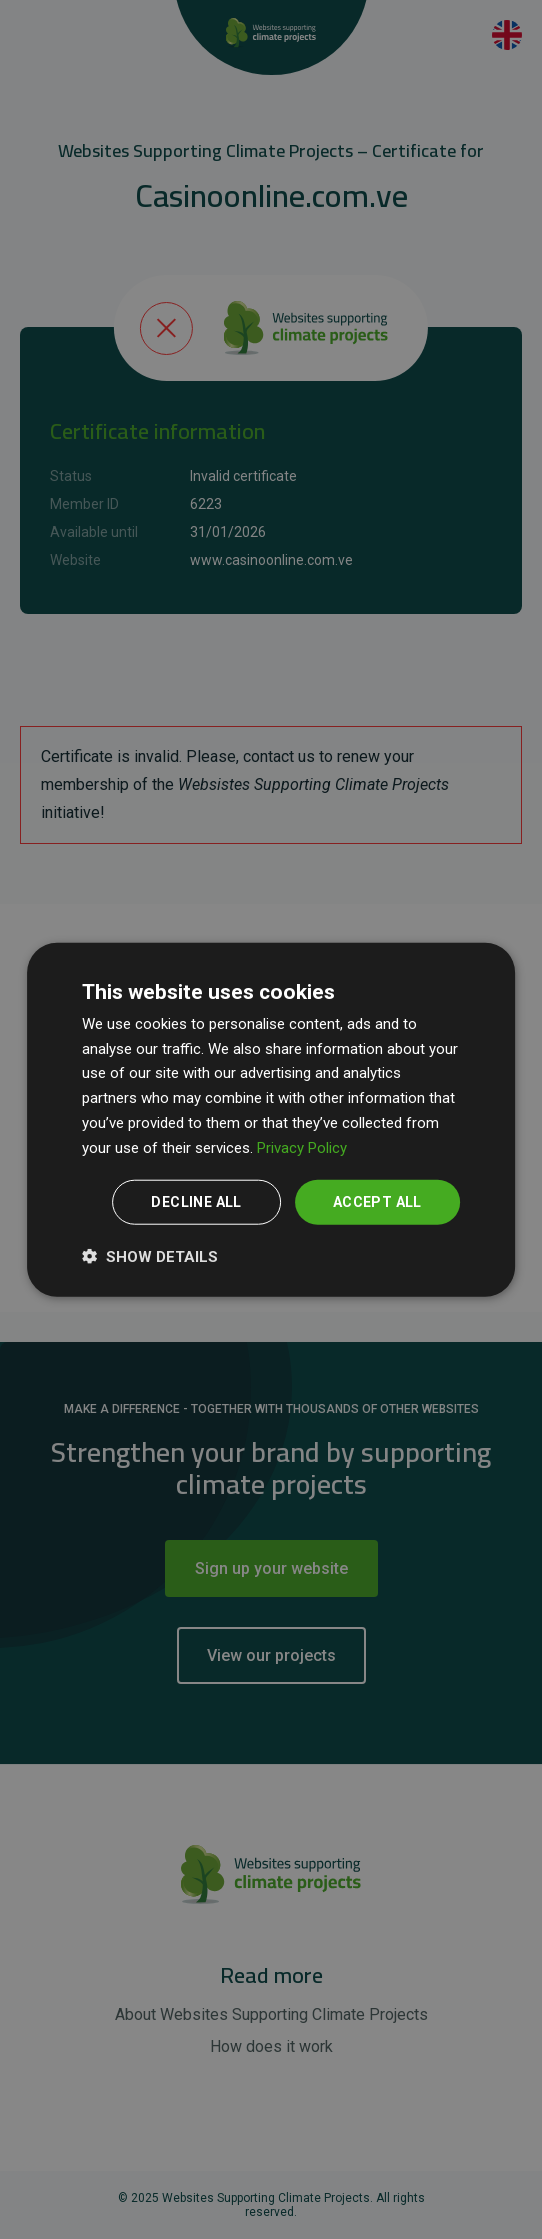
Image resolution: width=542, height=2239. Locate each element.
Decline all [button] (196, 1202)
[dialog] (271, 1119)
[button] (150, 1256)
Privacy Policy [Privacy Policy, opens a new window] (302, 1147)
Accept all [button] (377, 1202)
